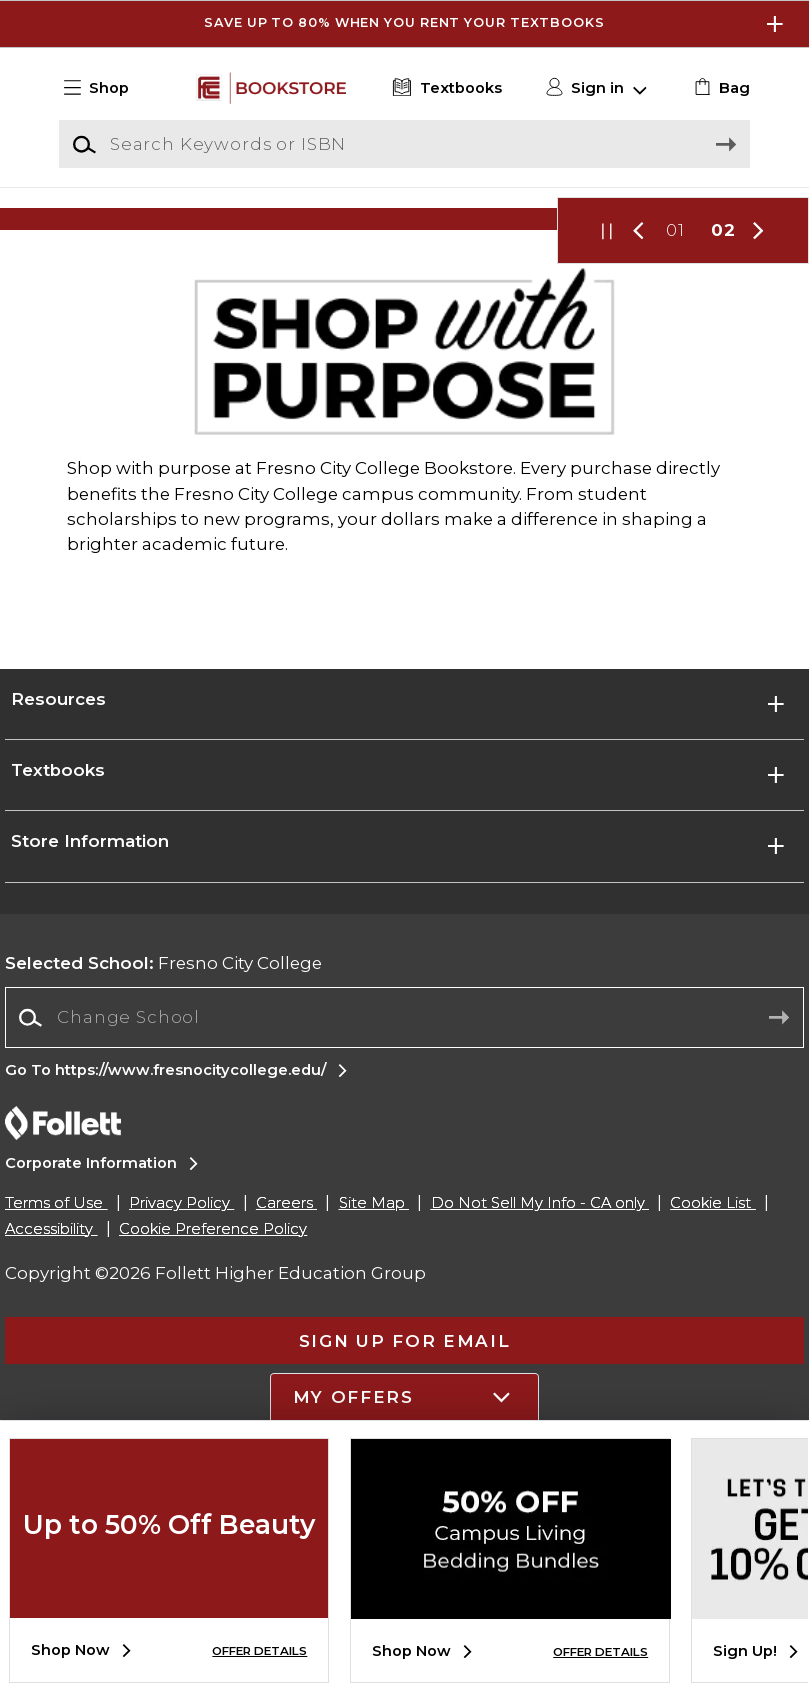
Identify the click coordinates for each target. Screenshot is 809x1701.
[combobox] (404, 1265)
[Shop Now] (404, 309)
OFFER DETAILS (259, 1651)
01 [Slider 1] (675, 410)
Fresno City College (163, 1210)
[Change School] (404, 1264)
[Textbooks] (445, 88)
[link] (719, 88)
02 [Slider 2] (723, 410)
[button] (104, 88)
